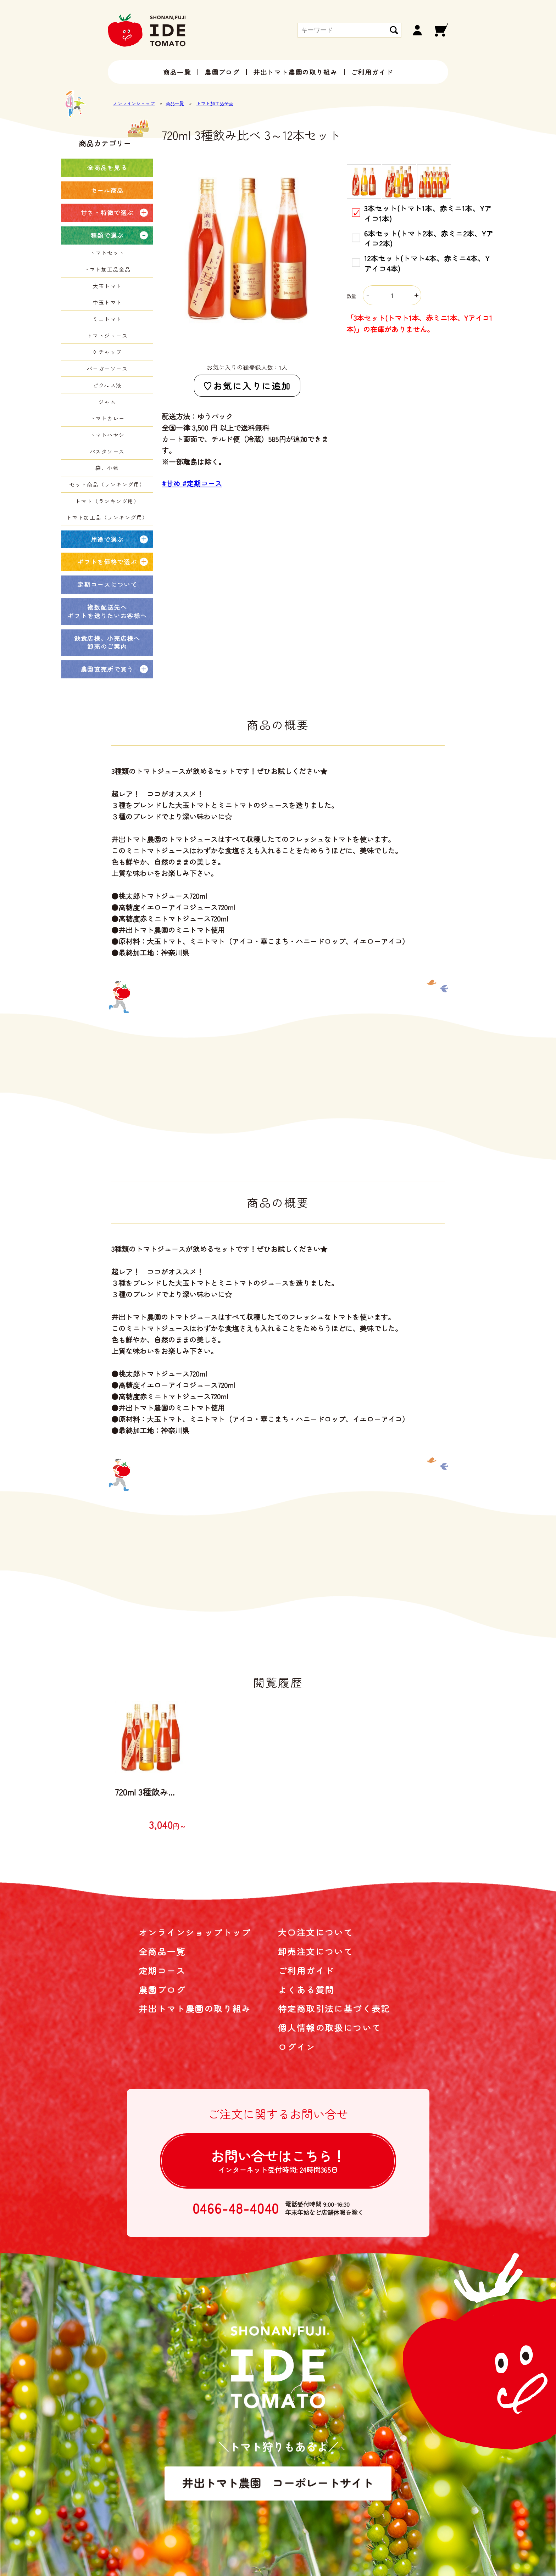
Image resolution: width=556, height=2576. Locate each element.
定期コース (162, 1970)
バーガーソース (107, 368)
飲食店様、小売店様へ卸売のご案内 (107, 642)
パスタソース (107, 451)
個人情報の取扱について (329, 2027)
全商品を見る (107, 167)
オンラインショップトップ (195, 1932)
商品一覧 (177, 72)
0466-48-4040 (236, 2208)
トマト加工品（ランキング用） (107, 517)
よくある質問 (306, 1989)
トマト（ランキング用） (107, 501)
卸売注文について (315, 1951)
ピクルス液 (107, 385)
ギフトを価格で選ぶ (107, 561)
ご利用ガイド (372, 72)
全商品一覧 (162, 1951)
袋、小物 (107, 467)
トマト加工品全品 (214, 103)
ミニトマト (107, 319)
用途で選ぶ (107, 539)
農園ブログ (222, 72)
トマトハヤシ (107, 434)
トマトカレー (107, 418)
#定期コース (202, 483)
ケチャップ (107, 351)
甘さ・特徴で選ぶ (107, 212)
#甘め (172, 483)
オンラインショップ (134, 103)
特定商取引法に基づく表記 (334, 2008)
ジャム (107, 401)
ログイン (297, 2046)
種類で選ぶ (107, 235)
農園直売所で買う (107, 669)
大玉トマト (107, 286)
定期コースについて (107, 584)
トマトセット (107, 252)
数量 (383, 295)
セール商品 (107, 190)
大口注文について (315, 1932)
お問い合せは (278, 2160)
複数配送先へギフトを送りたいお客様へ (107, 611)
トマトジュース (107, 335)
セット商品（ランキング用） (107, 484)
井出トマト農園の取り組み (295, 72)
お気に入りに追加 (252, 385)
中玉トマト (107, 302)
